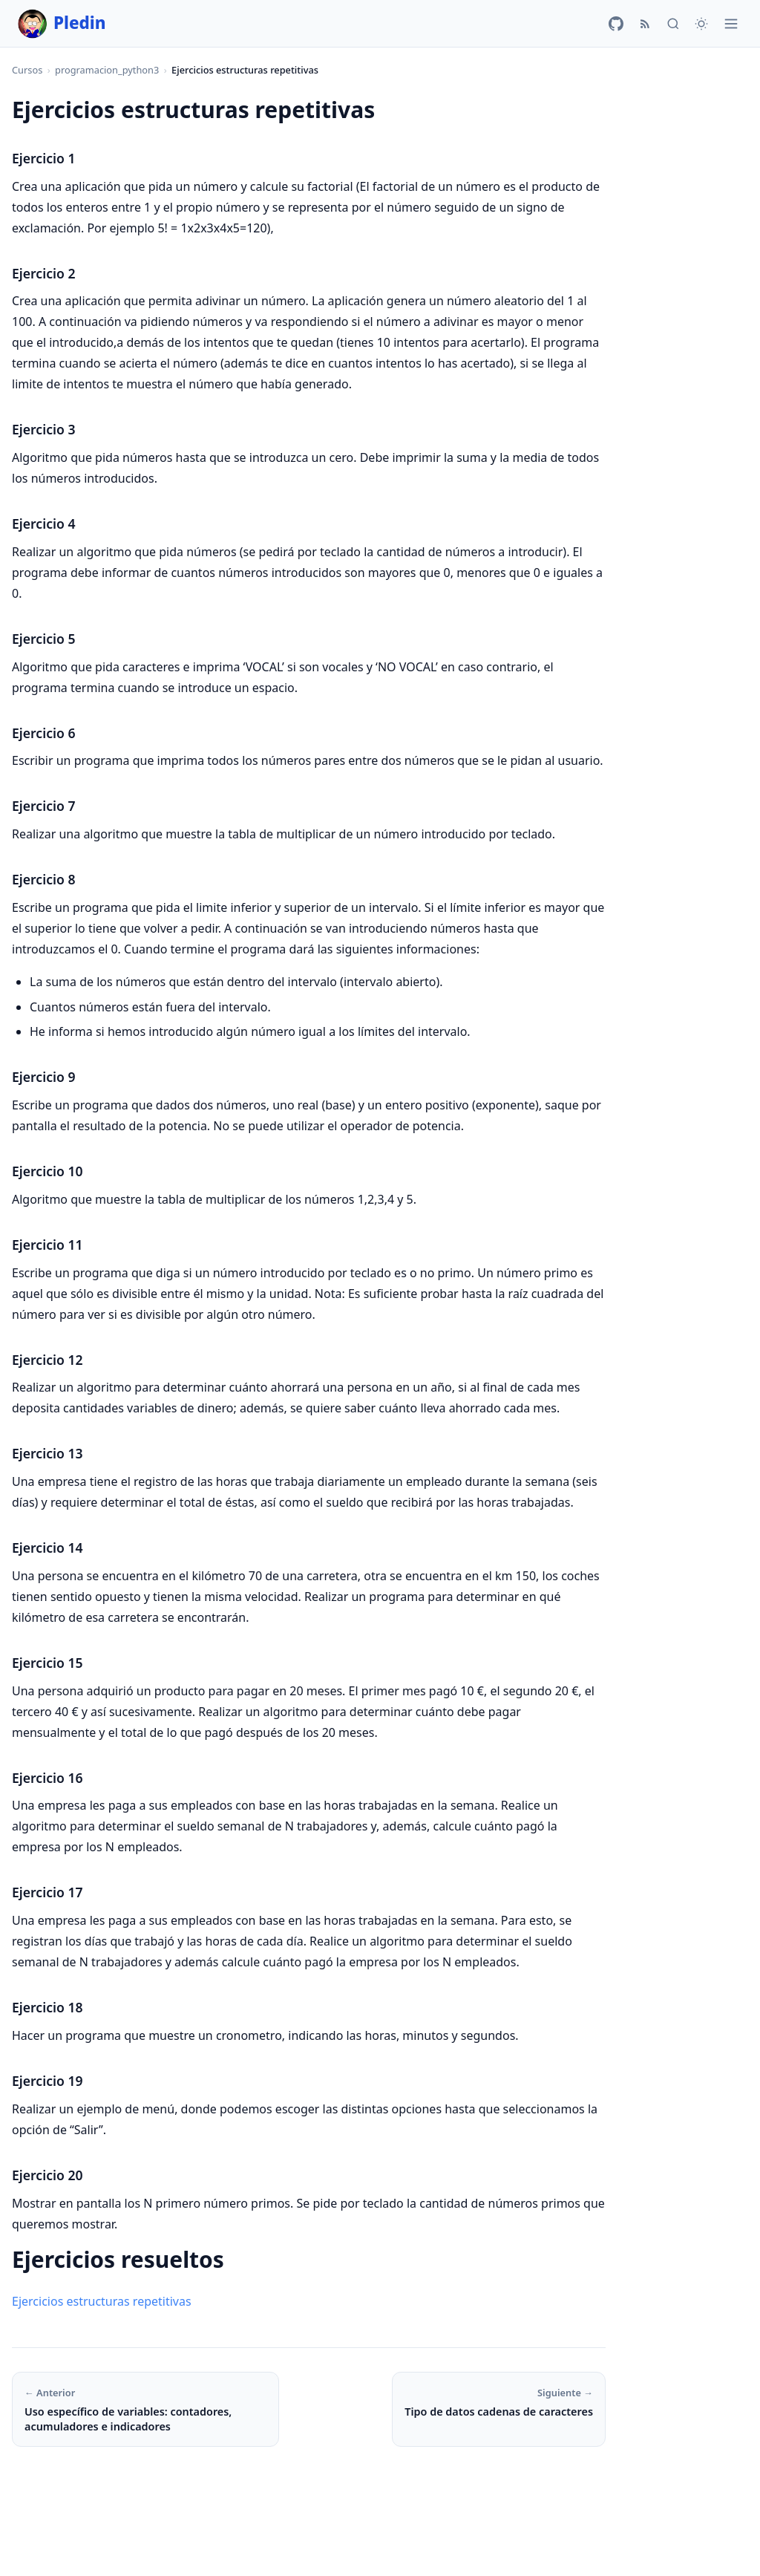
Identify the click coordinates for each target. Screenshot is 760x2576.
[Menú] (731, 24)
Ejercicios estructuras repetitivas (101, 2301)
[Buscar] (673, 23)
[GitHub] (616, 23)
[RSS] (645, 23)
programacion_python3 (107, 69)
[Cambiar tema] (701, 23)
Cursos (27, 69)
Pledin (62, 24)
